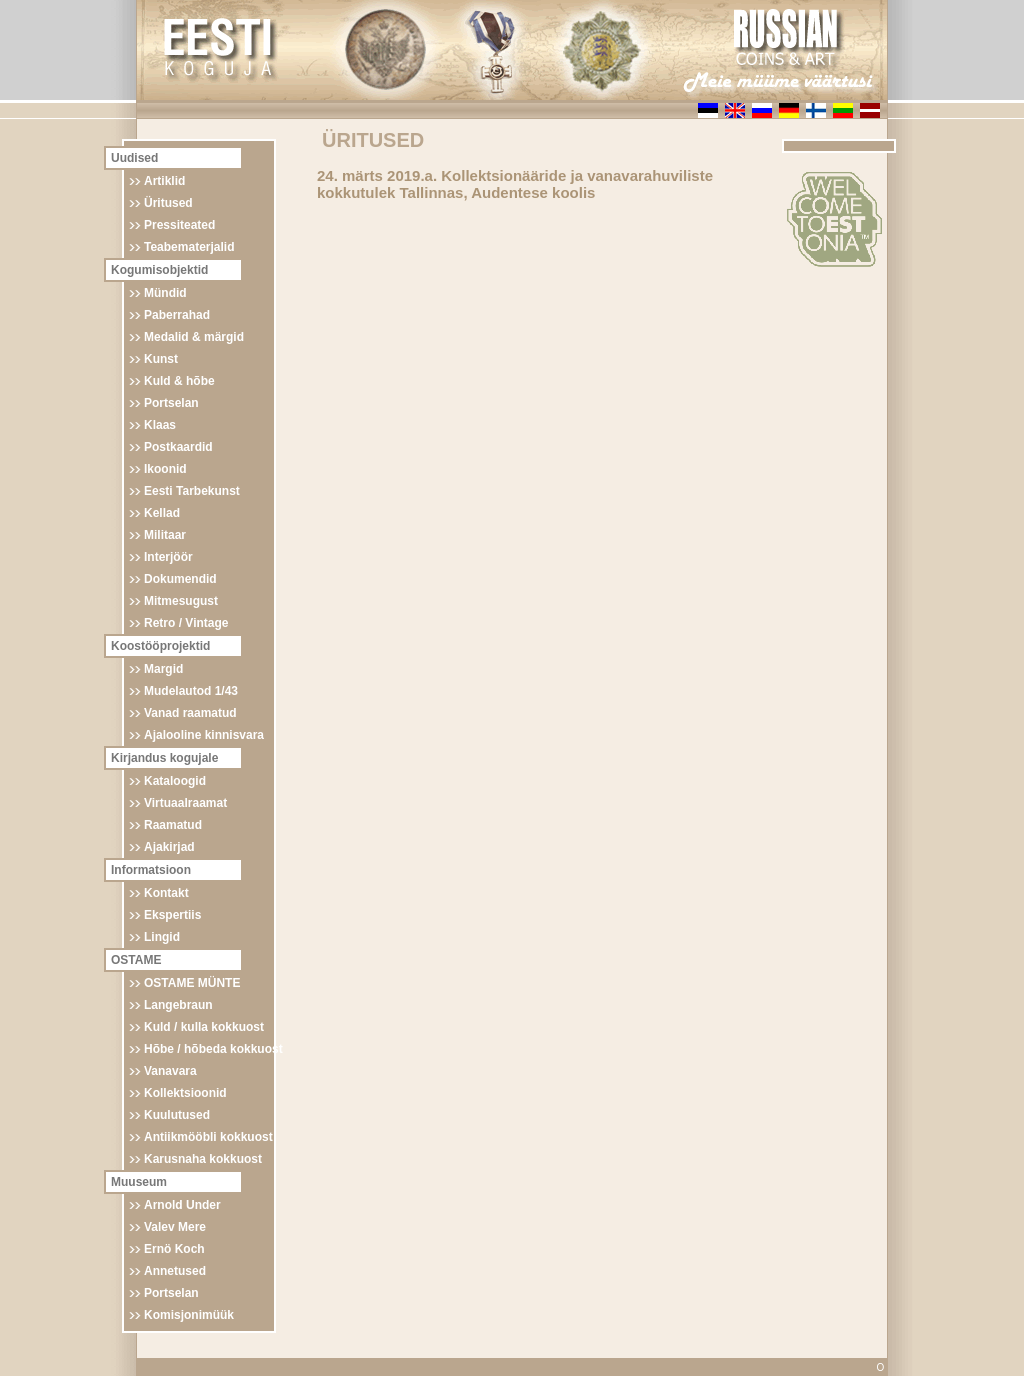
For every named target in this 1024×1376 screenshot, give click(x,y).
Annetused (175, 1271)
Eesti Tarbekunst (192, 491)
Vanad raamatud (190, 713)
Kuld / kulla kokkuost (204, 1027)
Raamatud (173, 825)
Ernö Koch (174, 1249)
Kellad (162, 513)
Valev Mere (175, 1227)
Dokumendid (180, 579)
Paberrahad (177, 315)
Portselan (171, 403)
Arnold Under (182, 1205)
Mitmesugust (181, 601)
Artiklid (164, 181)
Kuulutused (177, 1115)
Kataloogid (175, 781)
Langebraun (178, 1005)
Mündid (165, 293)
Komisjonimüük (189, 1315)
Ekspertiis (172, 915)
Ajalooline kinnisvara (204, 735)
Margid (163, 669)
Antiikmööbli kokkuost (208, 1137)
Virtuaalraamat (185, 803)
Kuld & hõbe (179, 381)
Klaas (160, 425)
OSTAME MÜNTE (192, 983)
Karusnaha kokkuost (203, 1159)
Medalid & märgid (194, 337)
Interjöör (168, 557)
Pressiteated (179, 225)
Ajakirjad (169, 847)
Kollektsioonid (185, 1093)
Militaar (165, 535)
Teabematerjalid (189, 247)
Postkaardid (178, 447)
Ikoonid (165, 469)
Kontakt (166, 893)
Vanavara (170, 1071)
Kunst (161, 359)
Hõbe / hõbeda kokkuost (213, 1049)
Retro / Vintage (186, 623)
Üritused (168, 203)
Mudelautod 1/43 (191, 691)
